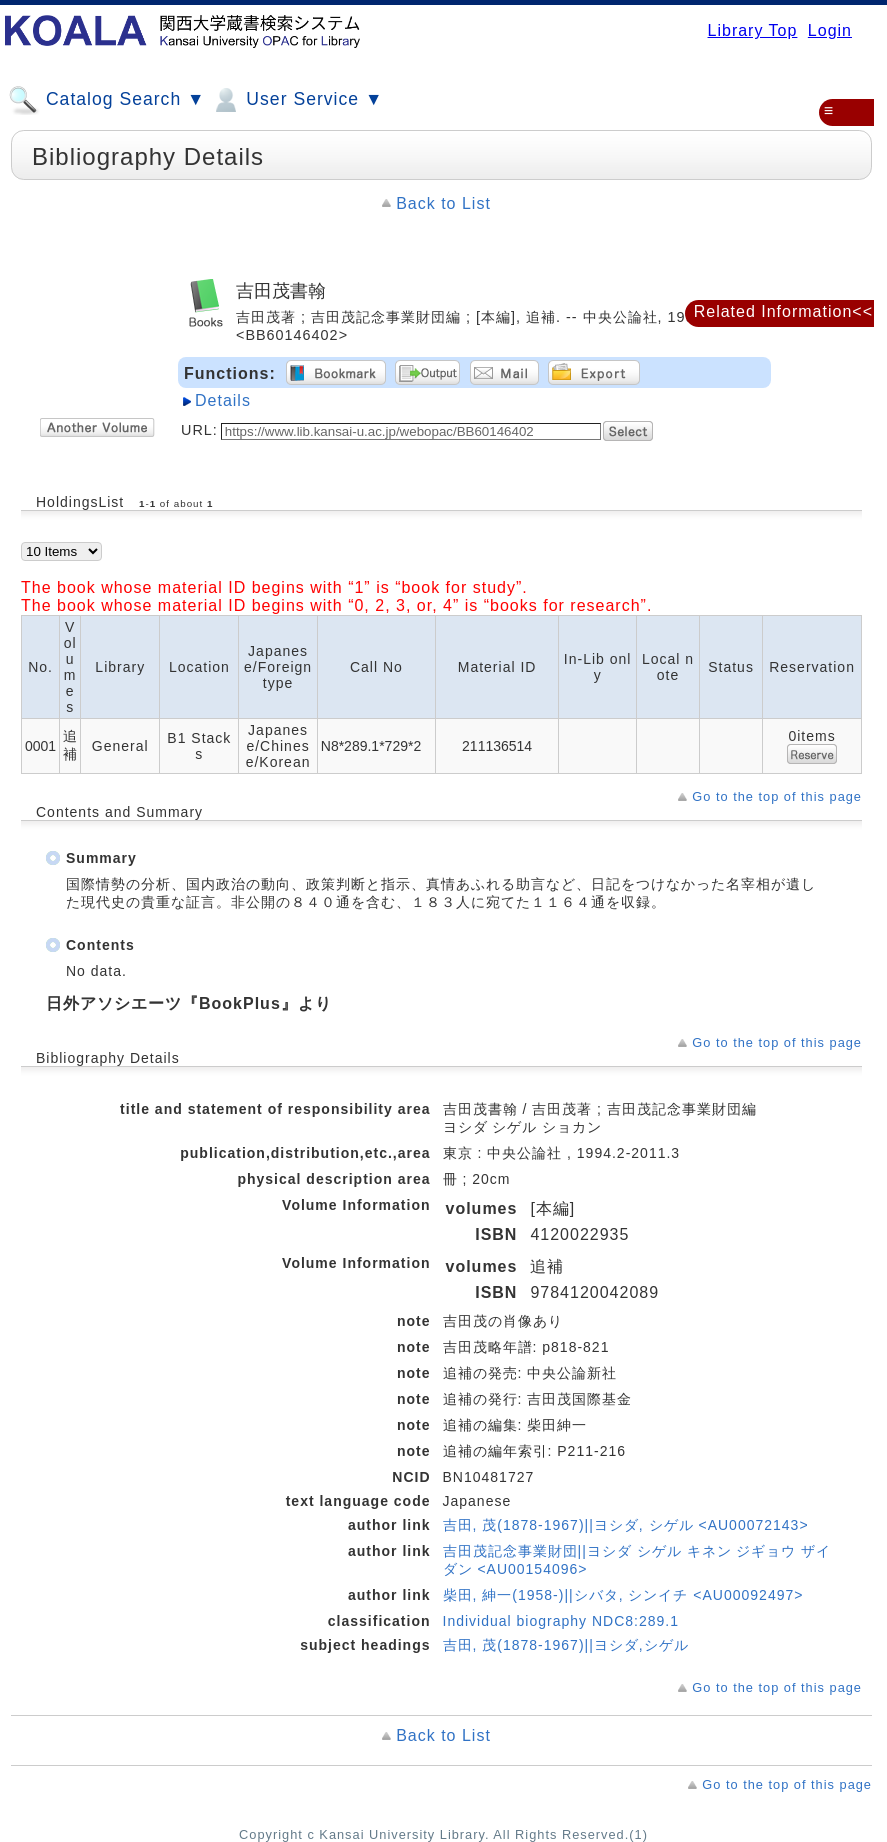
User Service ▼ (296, 100)
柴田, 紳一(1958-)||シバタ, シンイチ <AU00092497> (623, 1595)
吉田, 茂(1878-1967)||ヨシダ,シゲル (566, 1645)
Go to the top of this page (777, 796)
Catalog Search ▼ (106, 100)
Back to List (443, 203)
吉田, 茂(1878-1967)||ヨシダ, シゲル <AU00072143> (626, 1525)
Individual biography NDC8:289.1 (561, 1621)
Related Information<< (783, 311)
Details (223, 400)
